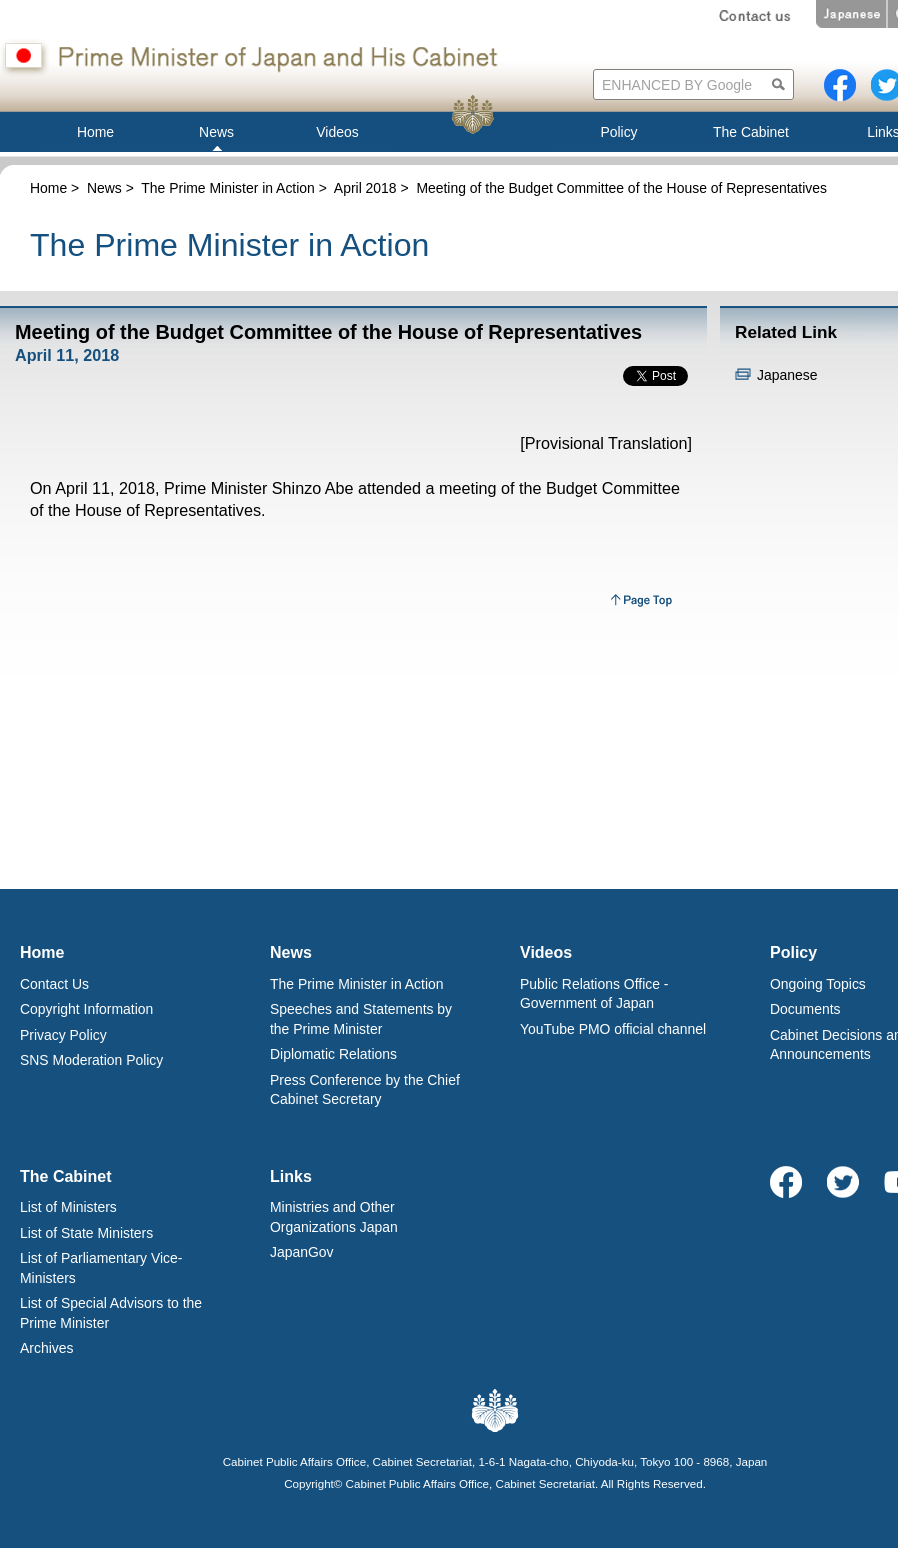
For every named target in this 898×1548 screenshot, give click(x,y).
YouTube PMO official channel (613, 1029)
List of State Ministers (86, 1233)
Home (48, 188)
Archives (46, 1348)
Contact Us (54, 984)
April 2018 (365, 188)
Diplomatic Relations (333, 1054)
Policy (793, 952)
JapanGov (302, 1252)
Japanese (787, 375)
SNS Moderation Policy (91, 1060)
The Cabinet (66, 1176)
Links (291, 1176)
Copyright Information (86, 1009)
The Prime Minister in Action (228, 188)
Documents (805, 1009)
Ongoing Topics (818, 984)
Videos (546, 952)
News (104, 188)
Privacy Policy (63, 1035)
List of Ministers (68, 1207)
